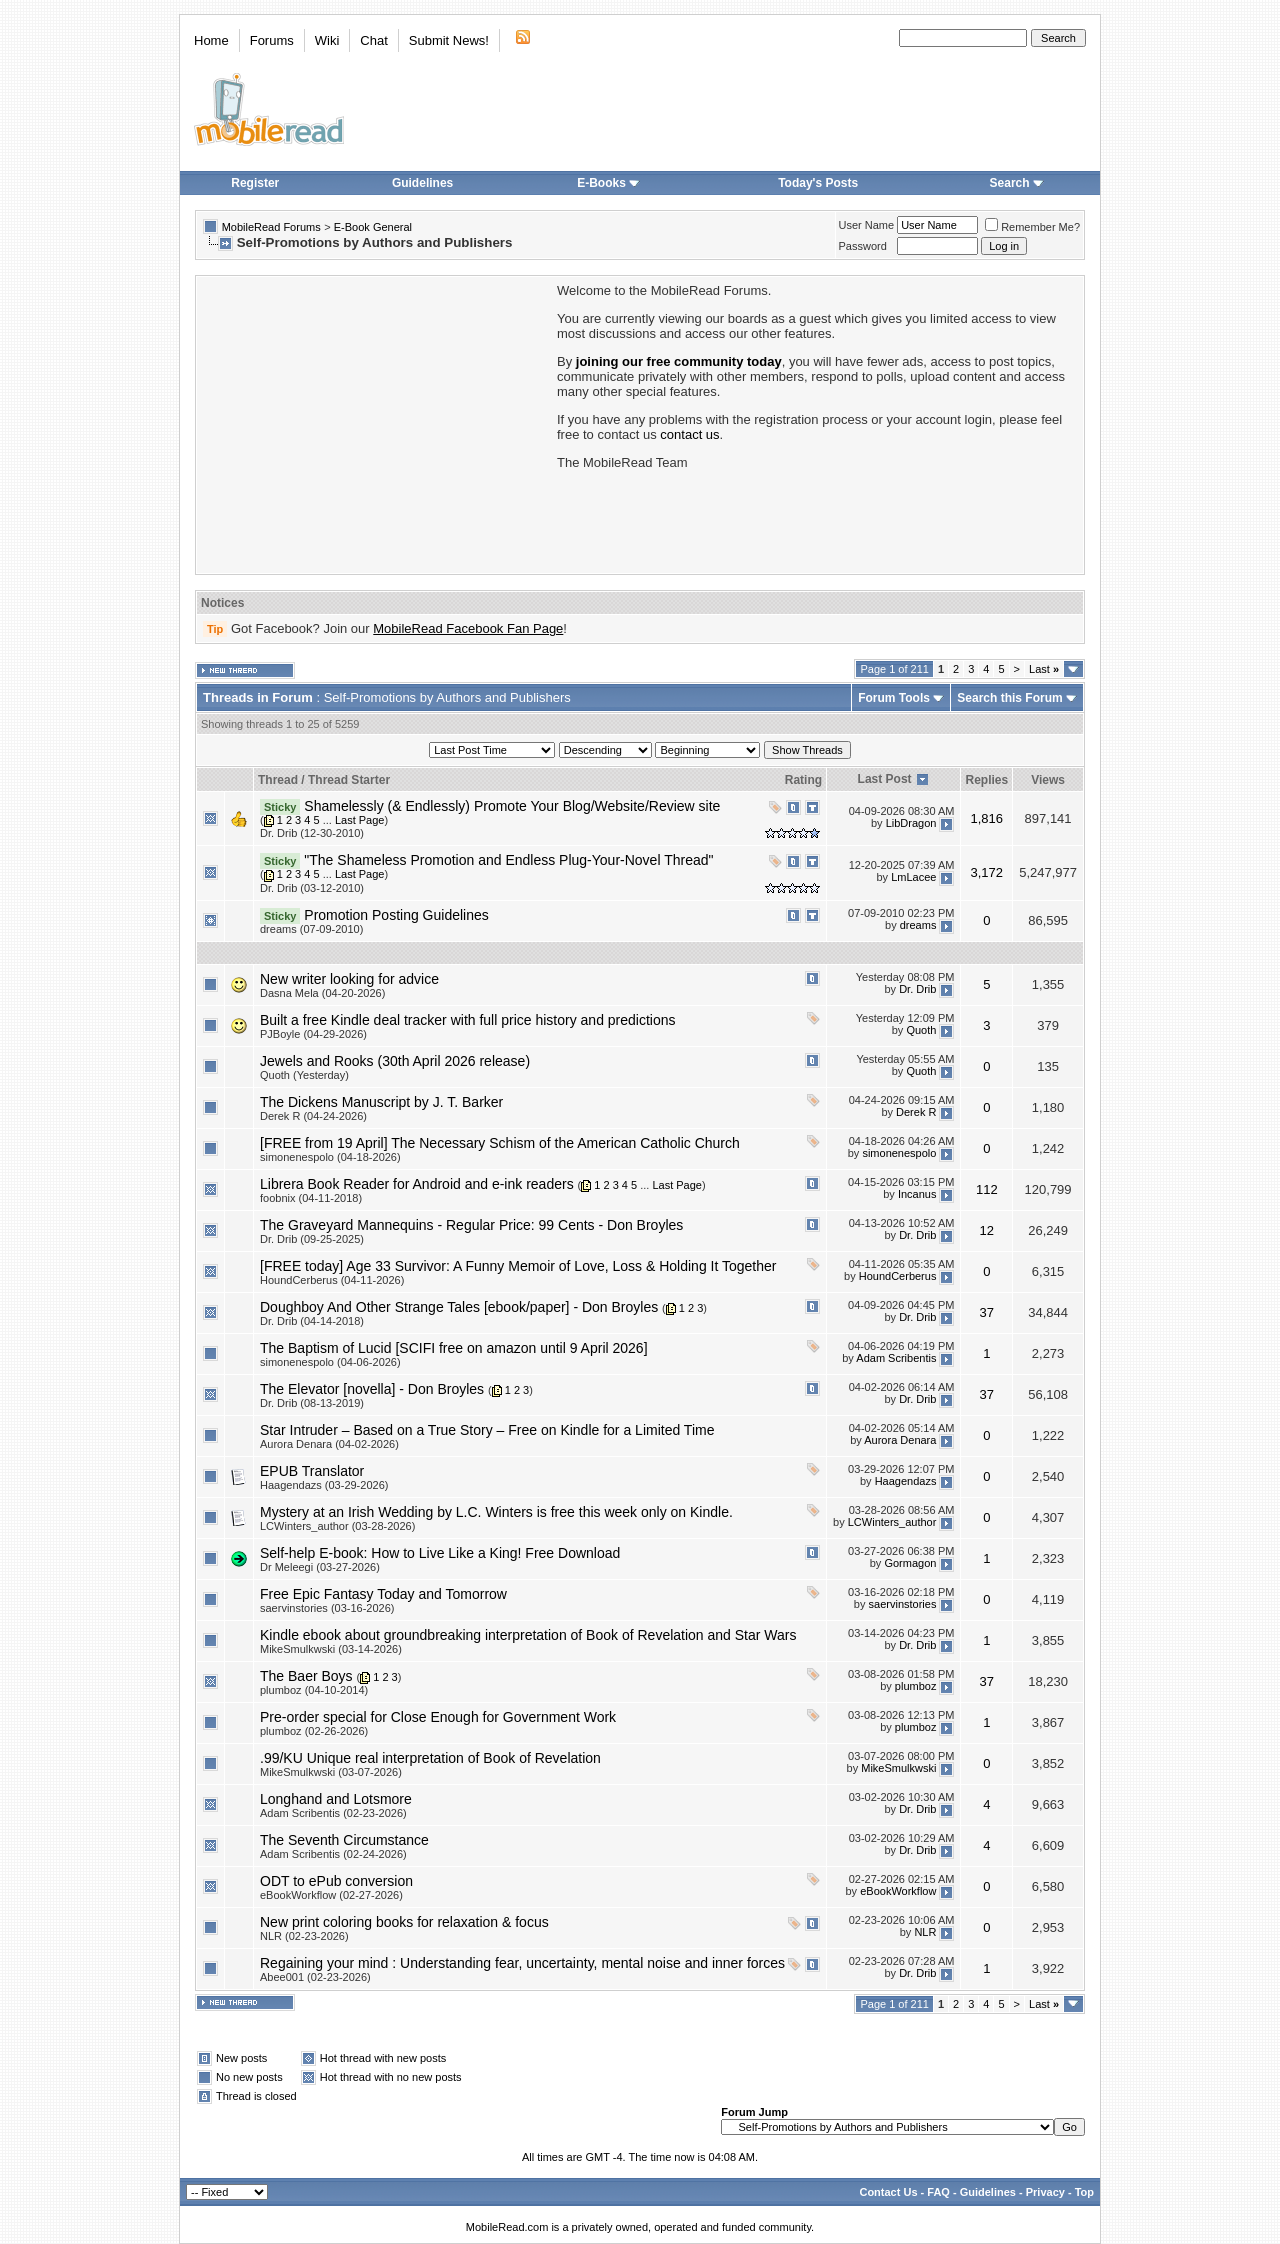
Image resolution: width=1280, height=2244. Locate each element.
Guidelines (422, 183)
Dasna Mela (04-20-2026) (322, 993)
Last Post (885, 779)
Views (1048, 780)
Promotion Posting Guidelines (396, 915)
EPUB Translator (312, 1471)
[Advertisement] (375, 423)
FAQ (938, 2192)
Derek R (916, 1112)
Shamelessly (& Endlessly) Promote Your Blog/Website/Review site (512, 806)
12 (987, 1230)
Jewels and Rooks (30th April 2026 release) (395, 1061)
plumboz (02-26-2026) (314, 1731)
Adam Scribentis (896, 1359)
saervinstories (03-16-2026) (327, 1608)
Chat (373, 40)
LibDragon (911, 824)
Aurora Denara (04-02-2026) (329, 1444)
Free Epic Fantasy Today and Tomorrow (383, 1594)
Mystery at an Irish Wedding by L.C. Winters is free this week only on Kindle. (496, 1512)
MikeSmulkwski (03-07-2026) (331, 1772)
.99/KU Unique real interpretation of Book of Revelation (430, 1758)
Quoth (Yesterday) (304, 1075)
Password (863, 246)
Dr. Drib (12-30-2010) (312, 833)
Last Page (360, 820)
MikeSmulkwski (898, 1769)
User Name (867, 225)
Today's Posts (818, 183)
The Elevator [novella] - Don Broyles (372, 1389)
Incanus (917, 1194)
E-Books (608, 183)
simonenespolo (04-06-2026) (330, 1362)
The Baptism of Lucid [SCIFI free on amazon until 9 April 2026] (454, 1348)
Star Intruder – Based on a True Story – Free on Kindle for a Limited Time (487, 1430)
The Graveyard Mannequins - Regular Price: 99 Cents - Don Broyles (471, 1225)
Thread (278, 780)
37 (987, 1312)
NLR (925, 1933)
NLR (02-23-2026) (304, 1936)
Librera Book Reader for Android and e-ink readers (417, 1184)
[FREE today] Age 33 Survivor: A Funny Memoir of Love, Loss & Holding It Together (518, 1266)
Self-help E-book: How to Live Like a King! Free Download (440, 1553)
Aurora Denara (900, 1441)
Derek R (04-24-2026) (313, 1116)
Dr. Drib (917, 989)
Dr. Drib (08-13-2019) (312, 1403)
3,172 (987, 872)
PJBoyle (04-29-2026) (313, 1034)
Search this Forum (1009, 698)
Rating (803, 780)
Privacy (1045, 2192)
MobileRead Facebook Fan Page (468, 628)
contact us (689, 434)
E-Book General (373, 227)
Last (1044, 669)
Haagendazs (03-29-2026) (324, 1485)
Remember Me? (1032, 227)
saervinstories (903, 1605)
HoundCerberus (898, 1277)
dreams (918, 925)
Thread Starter (349, 780)
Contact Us (888, 2192)
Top (1084, 2192)
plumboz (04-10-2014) (314, 1690)
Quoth (921, 1030)
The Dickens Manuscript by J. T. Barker (381, 1102)
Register (255, 183)
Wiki (327, 40)
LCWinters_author (892, 1523)
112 (987, 1189)
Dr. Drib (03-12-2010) (312, 888)
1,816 (987, 818)
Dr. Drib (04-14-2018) (312, 1321)
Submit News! (449, 40)
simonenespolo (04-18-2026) (330, 1157)
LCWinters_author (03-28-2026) (337, 1526)
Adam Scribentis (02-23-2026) (333, 1813)
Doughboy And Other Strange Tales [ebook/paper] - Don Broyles (459, 1307)
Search (1017, 183)
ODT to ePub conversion (336, 1881)
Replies (986, 780)
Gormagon (910, 1564)
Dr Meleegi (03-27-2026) (320, 1567)
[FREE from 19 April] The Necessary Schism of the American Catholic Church (500, 1143)
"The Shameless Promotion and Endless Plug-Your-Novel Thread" (508, 860)
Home (211, 40)
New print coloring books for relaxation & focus (404, 1922)
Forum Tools (894, 698)
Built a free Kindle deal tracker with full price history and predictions (468, 1020)
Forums (272, 40)
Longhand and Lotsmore (336, 1799)
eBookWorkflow (898, 1892)
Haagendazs (906, 1482)
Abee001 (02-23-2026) (315, 1977)
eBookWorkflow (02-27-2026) (331, 1895)
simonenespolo (899, 1153)
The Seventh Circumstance (344, 1840)
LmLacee (913, 878)
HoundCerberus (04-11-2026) (332, 1280)
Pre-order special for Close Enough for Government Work (438, 1717)
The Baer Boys (306, 1676)
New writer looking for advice (349, 979)
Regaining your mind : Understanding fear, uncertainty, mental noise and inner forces (522, 1963)
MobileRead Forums (271, 227)
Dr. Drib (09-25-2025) (312, 1239)
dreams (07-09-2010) (311, 929)
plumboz (916, 1687)
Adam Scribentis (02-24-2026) (333, 1854)
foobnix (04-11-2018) (311, 1198)
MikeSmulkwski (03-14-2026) (331, 1649)
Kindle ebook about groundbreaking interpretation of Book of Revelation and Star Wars (528, 1635)
